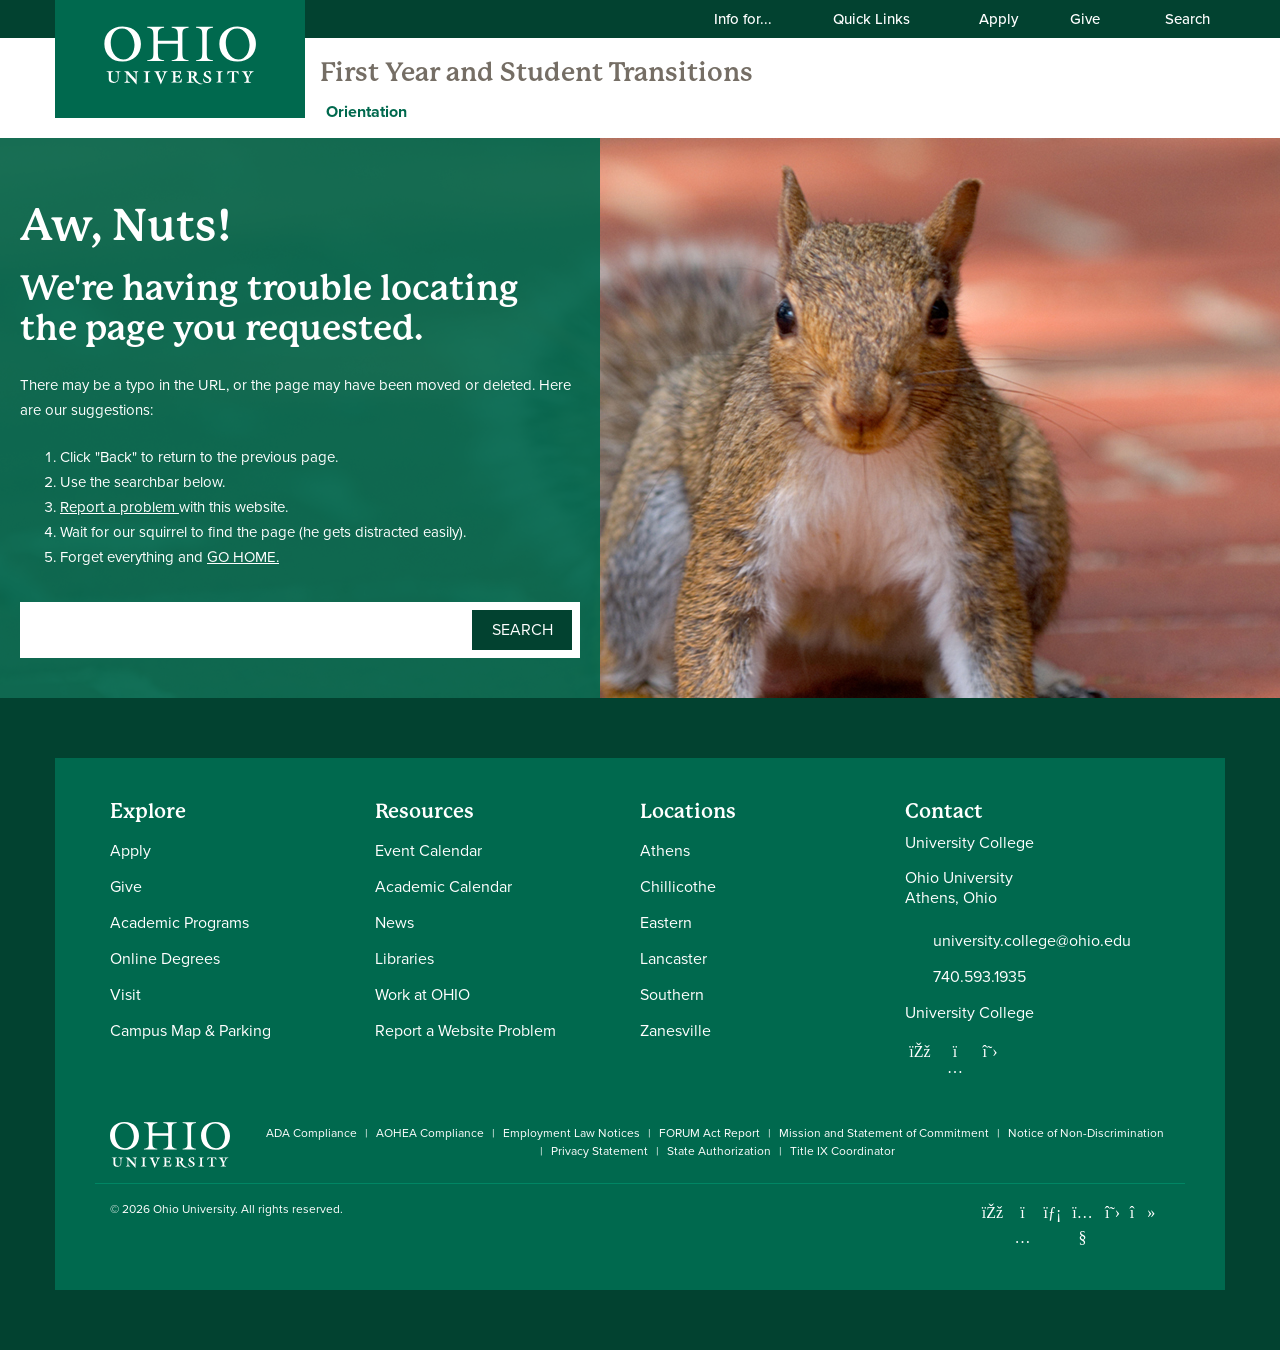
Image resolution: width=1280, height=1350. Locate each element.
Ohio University (194, 1209)
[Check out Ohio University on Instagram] (1022, 1237)
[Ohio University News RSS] (1172, 1212)
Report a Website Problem (465, 1030)
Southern (672, 994)
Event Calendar (428, 850)
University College (969, 1012)
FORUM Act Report (709, 1133)
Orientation (366, 111)
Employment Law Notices (571, 1133)
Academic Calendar (443, 886)
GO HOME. (243, 557)
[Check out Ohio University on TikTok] (1142, 1212)
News (394, 922)
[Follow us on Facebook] (920, 1051)
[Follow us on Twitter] (990, 1051)
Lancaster (673, 958)
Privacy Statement (599, 1151)
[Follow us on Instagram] (955, 1067)
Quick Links (884, 18)
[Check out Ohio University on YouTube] (1082, 1225)
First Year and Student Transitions (536, 72)
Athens (665, 850)
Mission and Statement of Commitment (884, 1133)
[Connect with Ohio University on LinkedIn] (1052, 1212)
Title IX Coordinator (842, 1151)
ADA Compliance (311, 1133)
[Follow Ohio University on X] (1112, 1212)
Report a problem (119, 507)
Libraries (404, 958)
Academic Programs (179, 922)
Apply (998, 18)
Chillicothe (678, 886)
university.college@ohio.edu (1032, 941)
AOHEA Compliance (430, 1133)
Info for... (755, 18)
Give (1085, 18)
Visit (125, 994)
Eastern (666, 922)
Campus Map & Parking (190, 1030)
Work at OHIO (422, 994)
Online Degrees (165, 958)
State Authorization (719, 1151)
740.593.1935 (979, 977)
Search (1177, 18)
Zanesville (675, 1030)
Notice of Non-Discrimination (1086, 1133)
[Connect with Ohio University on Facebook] (992, 1212)
